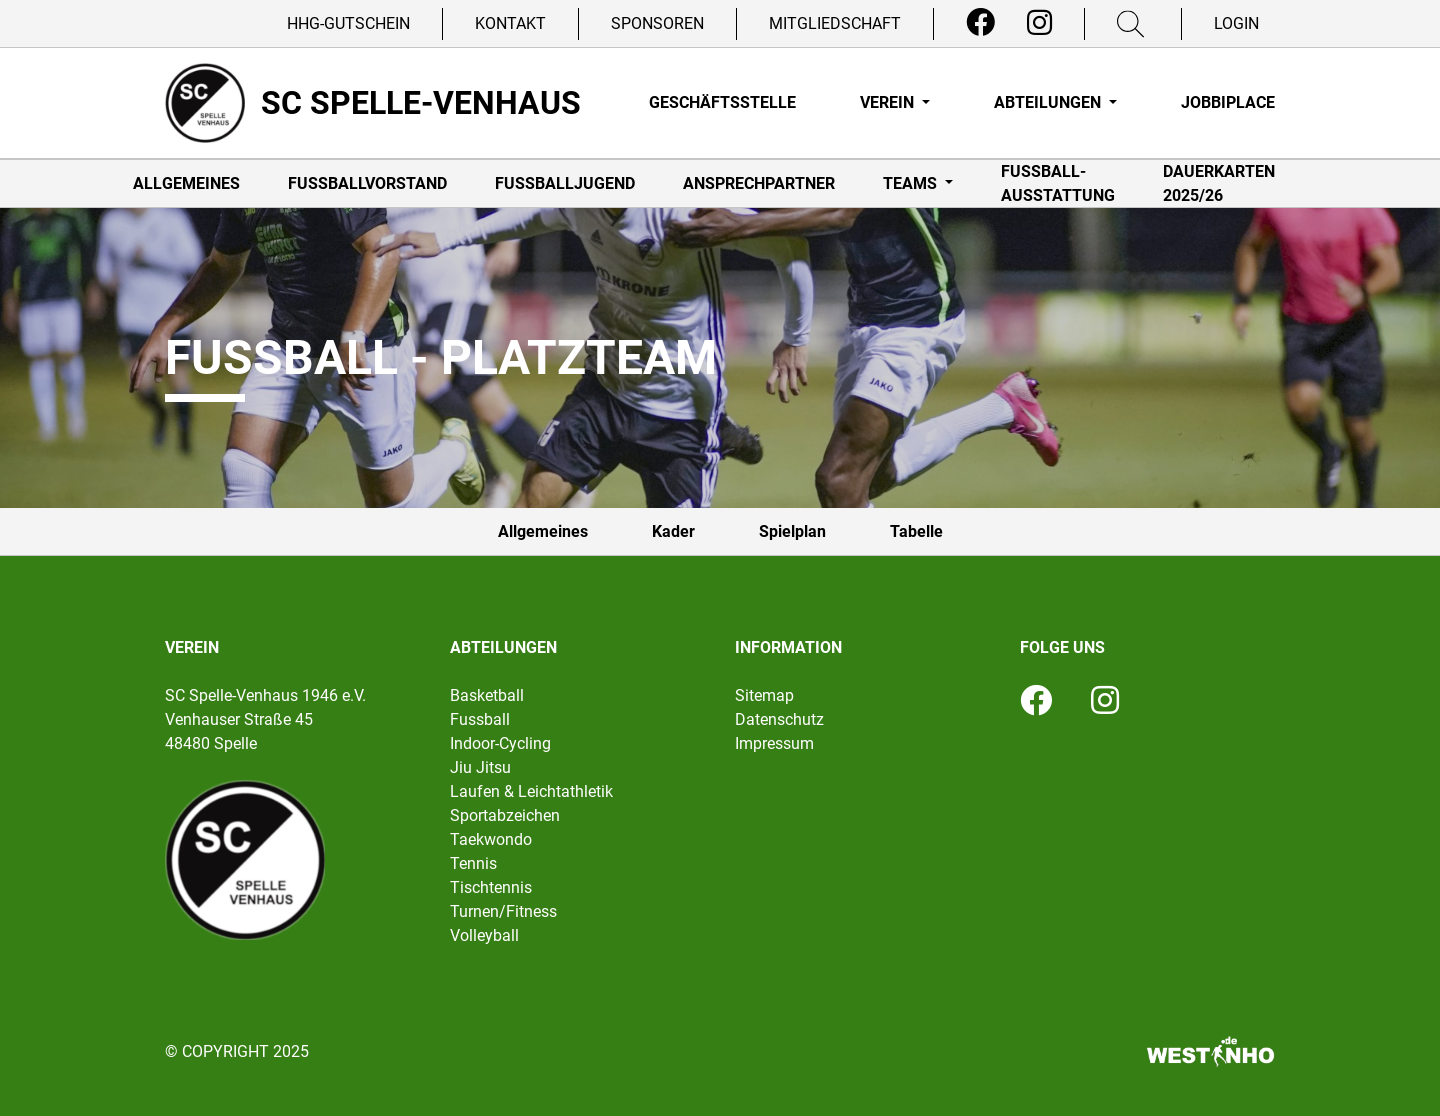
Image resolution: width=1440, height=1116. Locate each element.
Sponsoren (657, 23)
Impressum (774, 743)
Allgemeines (186, 183)
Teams (912, 183)
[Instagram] (1039, 23)
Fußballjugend (565, 183)
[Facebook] (980, 23)
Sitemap (764, 695)
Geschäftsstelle (722, 102)
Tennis (473, 863)
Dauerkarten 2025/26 (1219, 183)
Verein (889, 102)
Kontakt (510, 23)
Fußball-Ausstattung (1058, 183)
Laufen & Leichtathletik (531, 791)
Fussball (480, 719)
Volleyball (484, 935)
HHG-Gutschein (348, 23)
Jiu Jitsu (480, 767)
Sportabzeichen (505, 815)
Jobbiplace (1228, 102)
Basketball (487, 695)
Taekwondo (491, 839)
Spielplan (792, 531)
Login (1236, 23)
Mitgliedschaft (835, 23)
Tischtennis (491, 887)
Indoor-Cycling (500, 743)
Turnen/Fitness (503, 911)
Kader (673, 531)
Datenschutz (779, 719)
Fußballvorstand (367, 183)
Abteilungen (1049, 102)
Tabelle (916, 531)
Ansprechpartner (759, 183)
